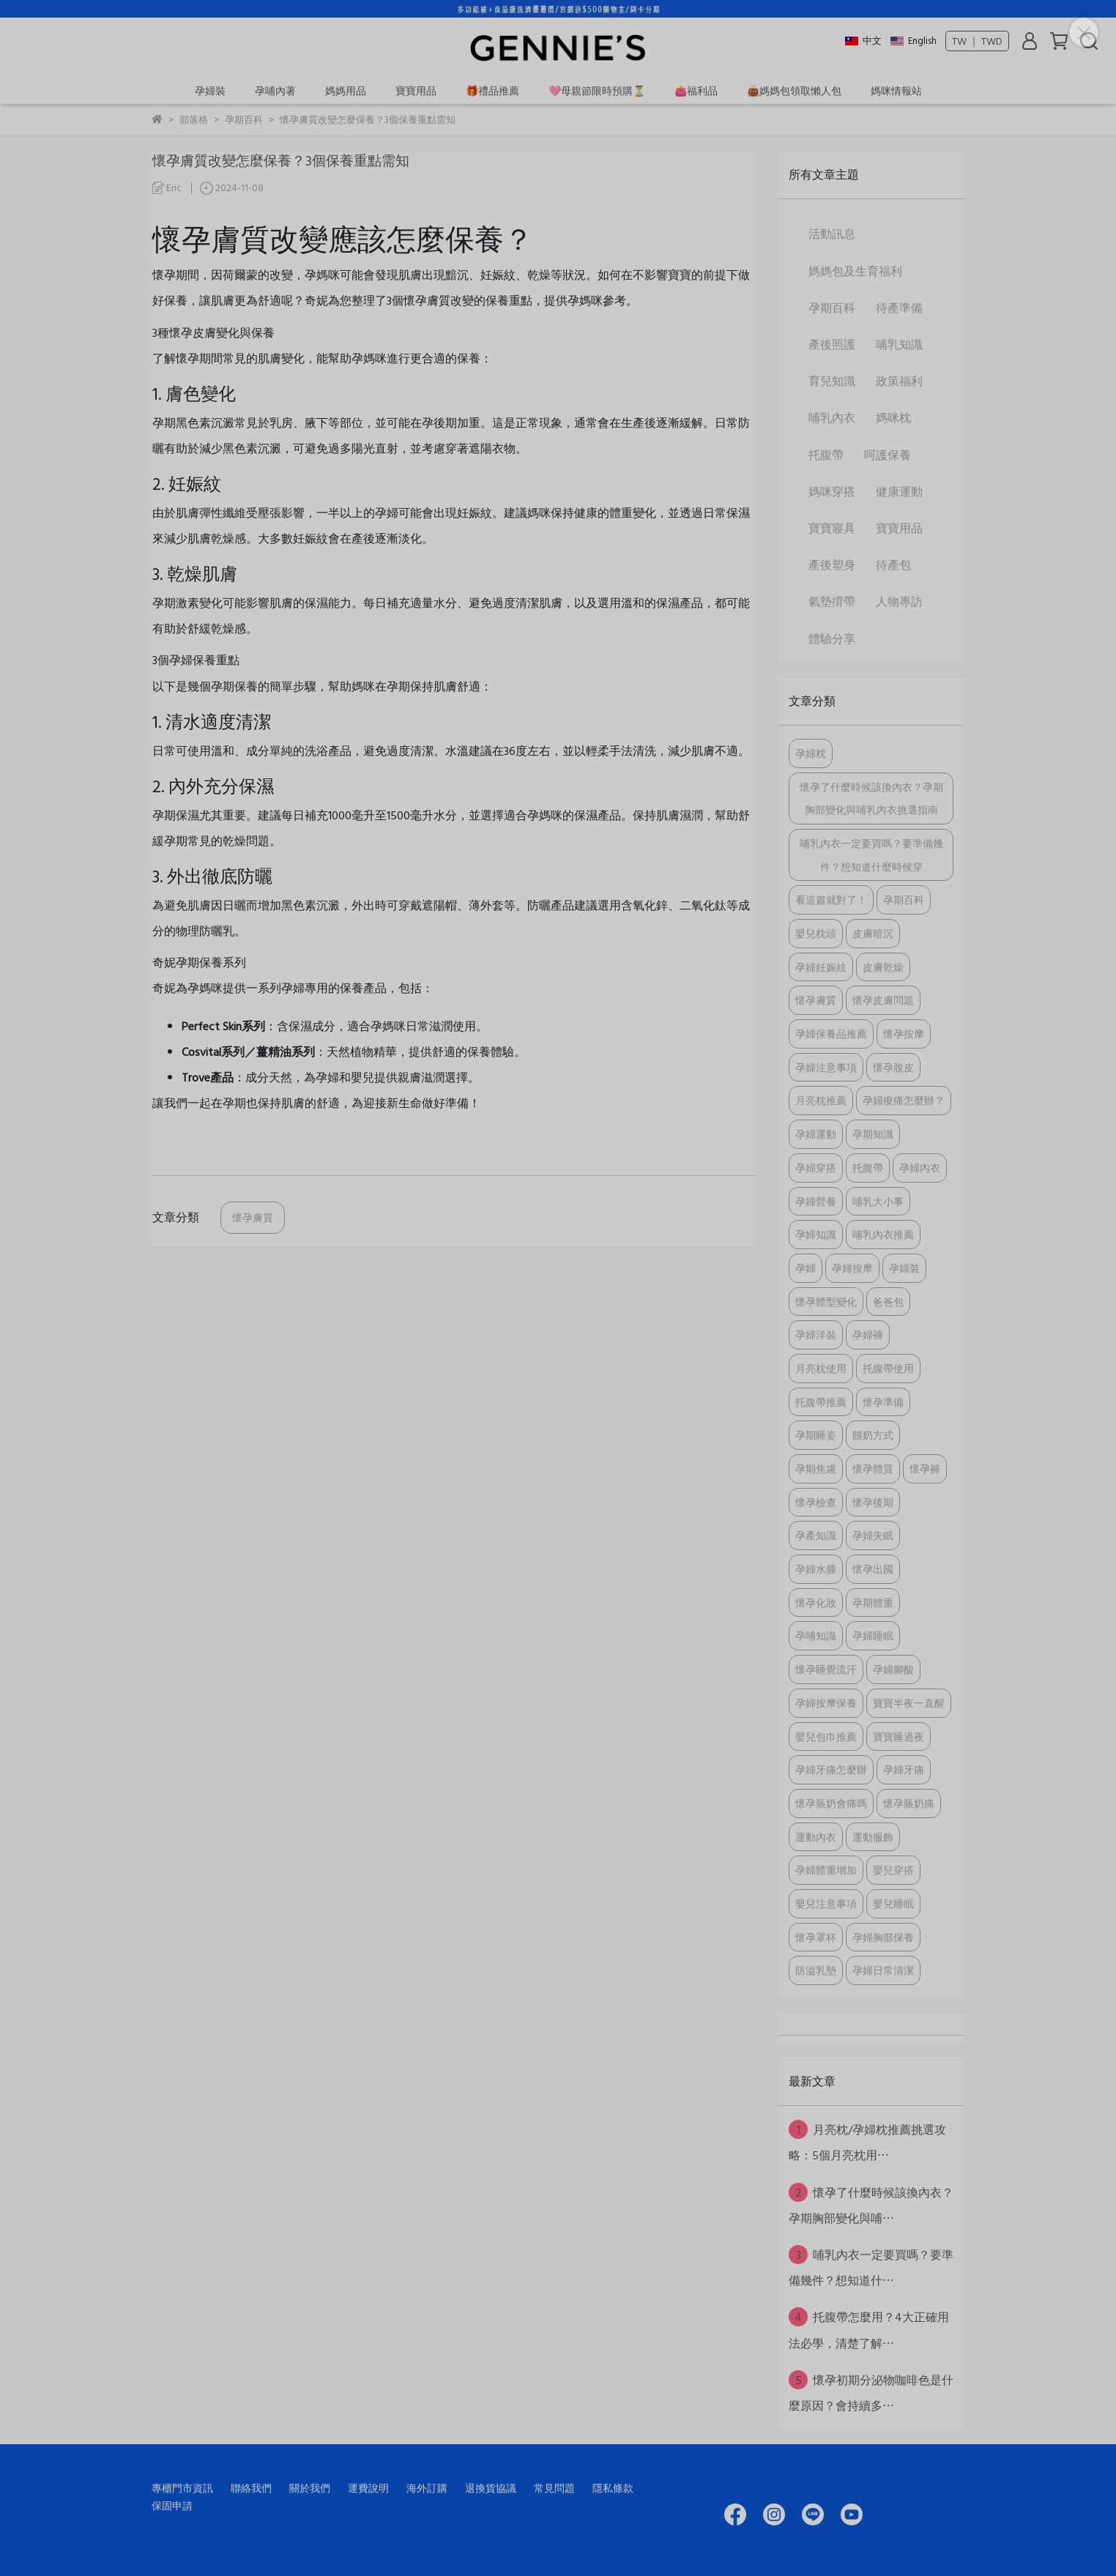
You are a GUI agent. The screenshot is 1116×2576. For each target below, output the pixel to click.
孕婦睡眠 (872, 1635)
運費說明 (368, 2487)
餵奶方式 (872, 1435)
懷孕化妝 (815, 1602)
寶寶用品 (415, 90)
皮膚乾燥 (883, 967)
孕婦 (805, 1268)
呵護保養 (887, 455)
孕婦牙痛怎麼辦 (831, 1769)
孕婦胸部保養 (883, 1937)
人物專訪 (899, 601)
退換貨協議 (490, 2487)
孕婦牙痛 (903, 1769)
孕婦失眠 (872, 1535)
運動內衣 (815, 1836)
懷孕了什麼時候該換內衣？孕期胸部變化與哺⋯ (871, 2205)
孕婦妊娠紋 (821, 967)
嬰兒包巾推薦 (826, 1736)
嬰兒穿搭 (893, 1869)
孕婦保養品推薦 (831, 1033)
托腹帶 (826, 455)
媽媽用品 (345, 90)
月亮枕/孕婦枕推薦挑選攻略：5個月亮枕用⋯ (867, 2142)
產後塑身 (831, 564)
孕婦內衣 (919, 1167)
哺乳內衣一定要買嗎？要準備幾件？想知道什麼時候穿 (871, 854)
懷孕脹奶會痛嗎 (831, 1803)
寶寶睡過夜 (898, 1736)
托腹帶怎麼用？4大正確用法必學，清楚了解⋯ (869, 2329)
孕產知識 (815, 1535)
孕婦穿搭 (815, 1167)
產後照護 (831, 344)
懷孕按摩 (903, 1033)
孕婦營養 (815, 1201)
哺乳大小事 (878, 1201)
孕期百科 (831, 307)
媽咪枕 (893, 417)
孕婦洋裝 (815, 1334)
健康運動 (899, 491)
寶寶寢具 (831, 528)
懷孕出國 (872, 1569)
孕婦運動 (815, 1134)
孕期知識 (872, 1134)
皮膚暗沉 (872, 933)
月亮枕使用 (821, 1368)
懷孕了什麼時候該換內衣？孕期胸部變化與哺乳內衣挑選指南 (871, 798)
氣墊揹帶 (831, 601)
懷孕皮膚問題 (883, 1000)
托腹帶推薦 (821, 1402)
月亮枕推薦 (821, 1100)
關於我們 (309, 2487)
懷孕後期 (872, 1502)
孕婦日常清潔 (883, 1970)
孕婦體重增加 (826, 1869)
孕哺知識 (815, 1635)
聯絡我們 (251, 2487)
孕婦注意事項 (826, 1067)
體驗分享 (831, 638)
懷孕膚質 (252, 1217)
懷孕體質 (872, 1468)
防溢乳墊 (815, 1970)
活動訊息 (831, 233)
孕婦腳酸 (893, 1669)
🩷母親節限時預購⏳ (596, 90)
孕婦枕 (810, 753)
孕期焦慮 (815, 1468)
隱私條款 (612, 2487)
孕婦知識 (815, 1234)
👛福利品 (696, 90)
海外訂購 (426, 2487)
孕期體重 (872, 1602)
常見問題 (554, 2487)
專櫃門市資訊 (182, 2487)
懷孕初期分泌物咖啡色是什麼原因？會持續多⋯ (871, 2392)
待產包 (893, 564)
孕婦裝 (210, 90)
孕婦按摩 (852, 1268)
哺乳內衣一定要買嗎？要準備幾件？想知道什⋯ (871, 2267)
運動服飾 (872, 1836)
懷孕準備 (883, 1402)
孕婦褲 (867, 1334)
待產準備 (899, 307)
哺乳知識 (899, 344)
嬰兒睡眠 (893, 1903)
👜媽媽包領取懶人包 (794, 90)
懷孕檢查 (815, 1502)
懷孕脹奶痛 (908, 1803)
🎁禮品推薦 (492, 90)
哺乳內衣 (831, 417)
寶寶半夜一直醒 (909, 1702)
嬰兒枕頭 (815, 933)
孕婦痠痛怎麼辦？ (904, 1100)
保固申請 (172, 2505)
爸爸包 (888, 1301)
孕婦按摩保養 (826, 1702)
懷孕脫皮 (893, 1067)
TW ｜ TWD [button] (977, 41)
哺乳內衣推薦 (883, 1234)
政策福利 (899, 381)
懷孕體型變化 (826, 1301)
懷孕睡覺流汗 (826, 1669)
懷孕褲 (924, 1468)
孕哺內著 (275, 90)
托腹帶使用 (888, 1368)
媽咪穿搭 (831, 491)
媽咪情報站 (896, 90)
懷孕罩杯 (815, 1937)
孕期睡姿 (815, 1435)
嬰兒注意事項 (826, 1903)
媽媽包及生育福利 (855, 271)
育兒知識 (831, 381)
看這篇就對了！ (831, 899)
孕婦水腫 (815, 1569)
